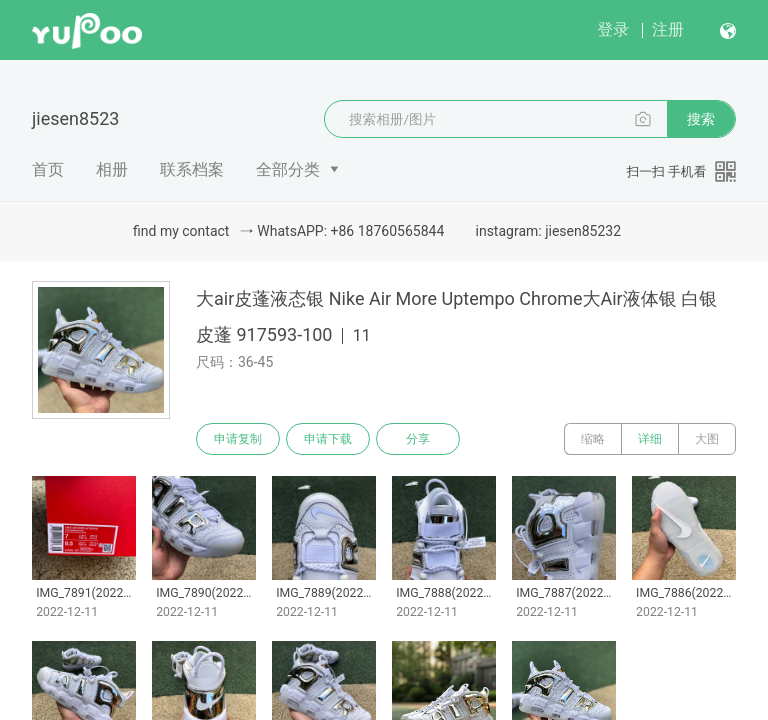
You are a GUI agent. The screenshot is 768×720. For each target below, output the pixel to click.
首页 (48, 169)
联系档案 (192, 169)
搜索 (701, 119)
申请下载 (328, 439)
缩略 (593, 439)
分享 (418, 439)
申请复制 (238, 439)
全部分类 (288, 169)
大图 (707, 439)
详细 (650, 439)
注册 (668, 29)
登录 (613, 29)
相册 (112, 169)
